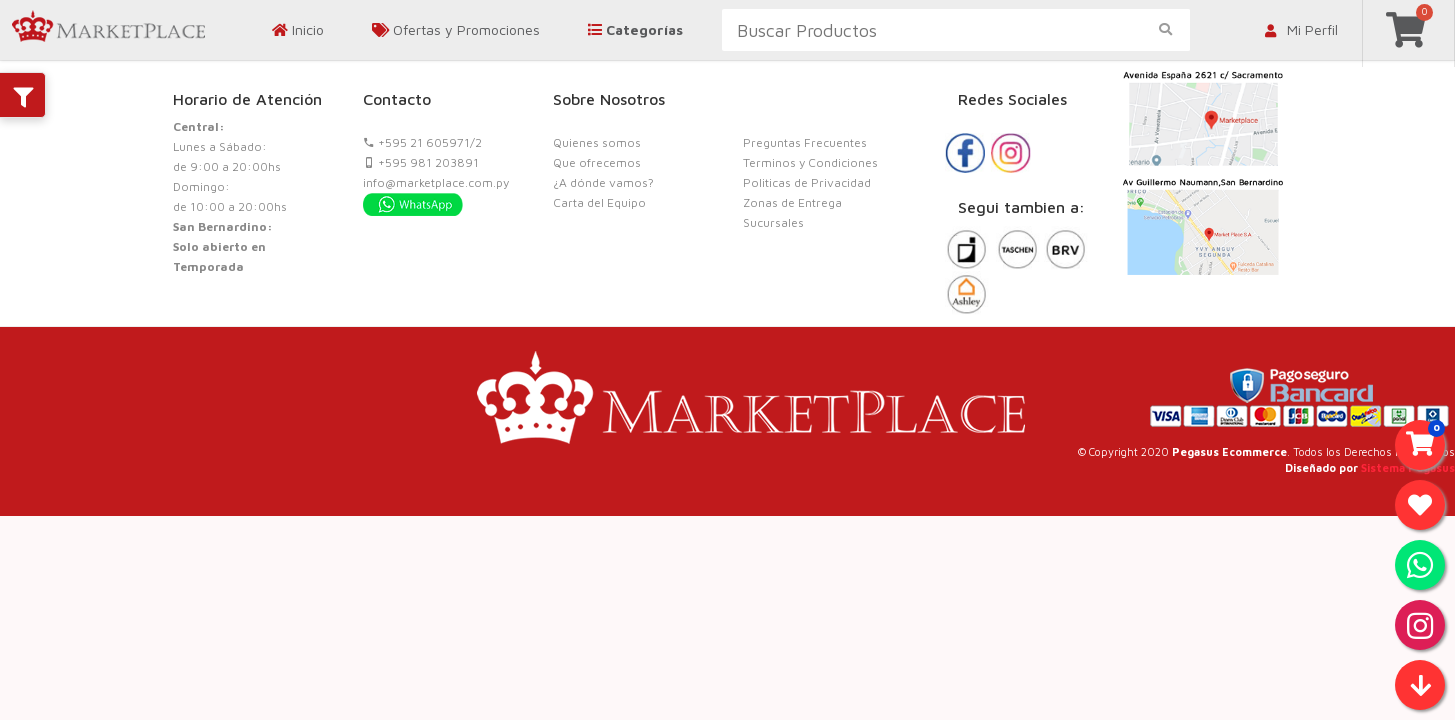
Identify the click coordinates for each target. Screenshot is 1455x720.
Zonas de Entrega (792, 202)
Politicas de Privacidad (807, 182)
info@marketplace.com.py (436, 182)
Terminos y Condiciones (810, 162)
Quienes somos (597, 142)
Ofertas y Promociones (456, 29)
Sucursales (773, 222)
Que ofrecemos (597, 162)
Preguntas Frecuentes (805, 142)
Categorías (635, 29)
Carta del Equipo (599, 202)
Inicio (298, 29)
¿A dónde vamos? (603, 182)
